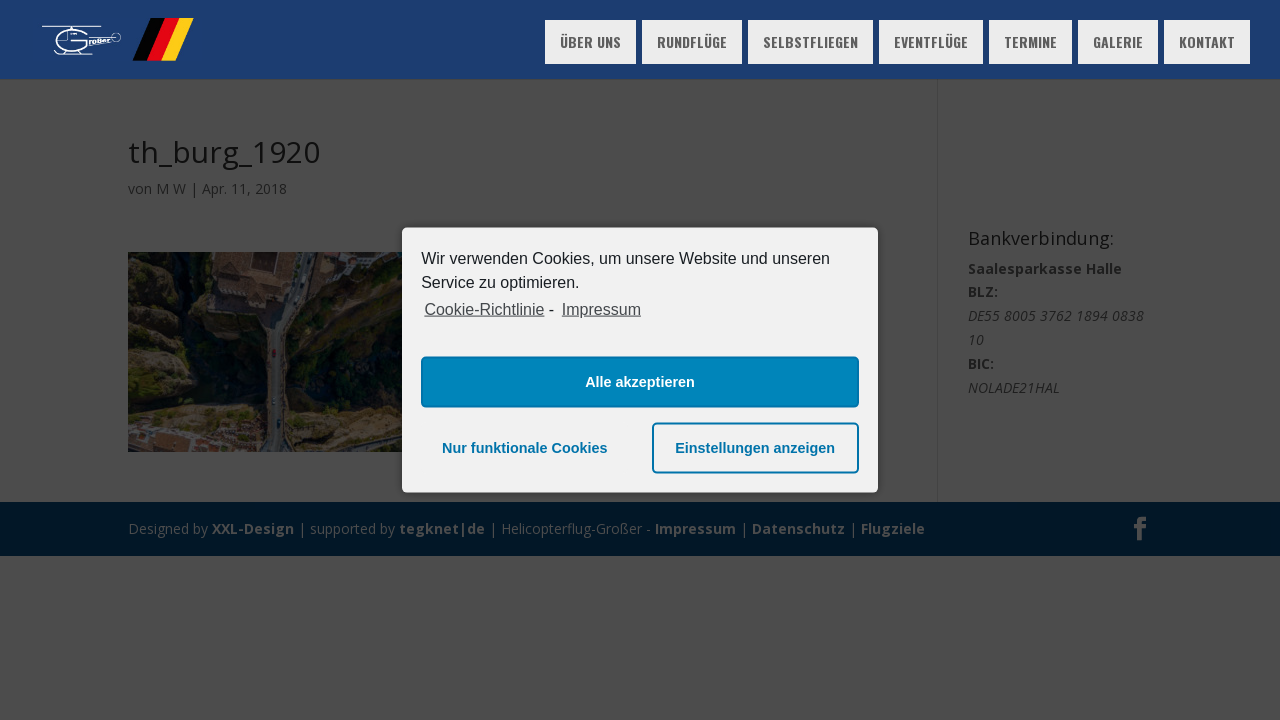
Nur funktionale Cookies (525, 448)
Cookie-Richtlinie (484, 309)
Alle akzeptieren (640, 382)
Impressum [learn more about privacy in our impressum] (601, 309)
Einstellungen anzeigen (755, 448)
